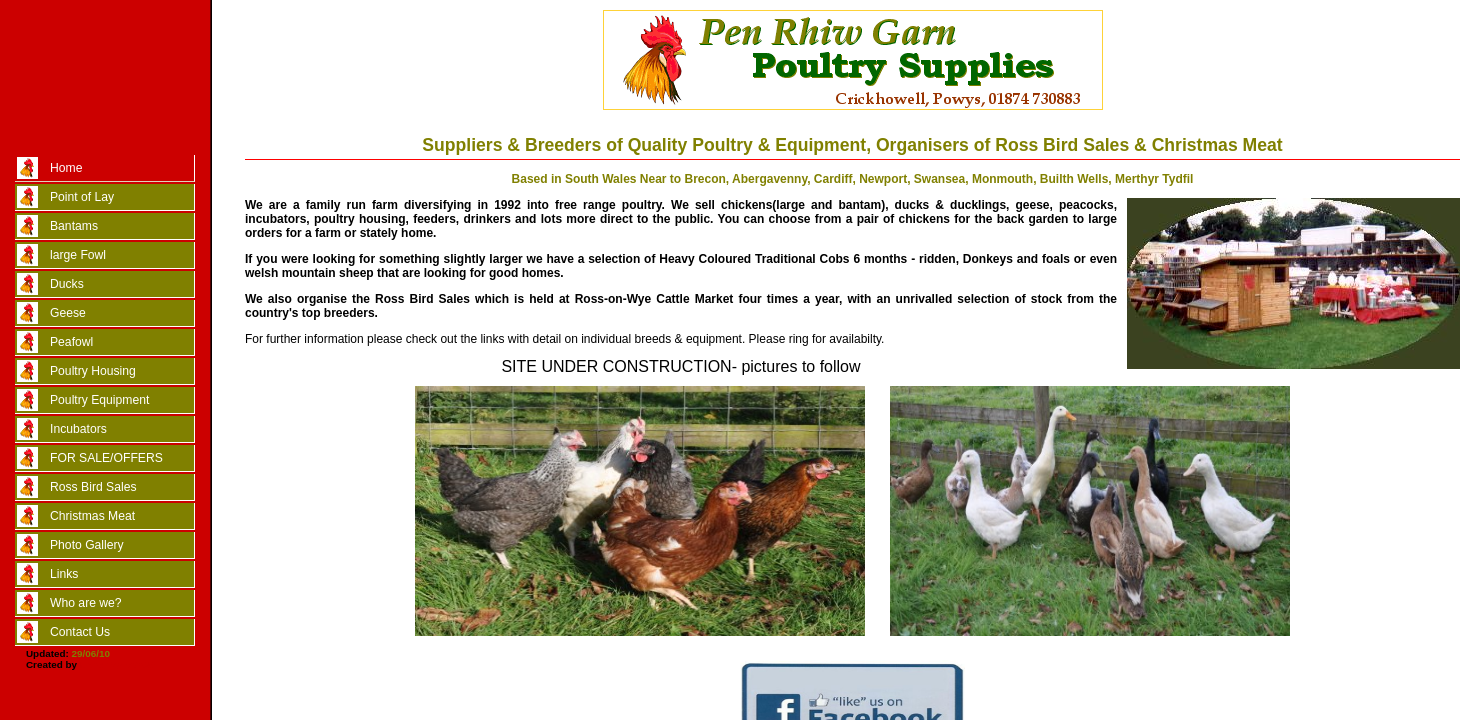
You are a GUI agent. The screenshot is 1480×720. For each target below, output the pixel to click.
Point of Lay (82, 197)
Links (64, 574)
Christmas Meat (92, 516)
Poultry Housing (93, 371)
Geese (68, 313)
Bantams (74, 226)
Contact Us (80, 632)
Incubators (78, 429)
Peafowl (71, 342)
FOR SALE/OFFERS (106, 458)
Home (66, 168)
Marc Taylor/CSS (119, 664)
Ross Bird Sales (93, 487)
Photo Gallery (87, 545)
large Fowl (78, 255)
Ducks (67, 284)
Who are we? (86, 603)
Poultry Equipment (99, 400)
